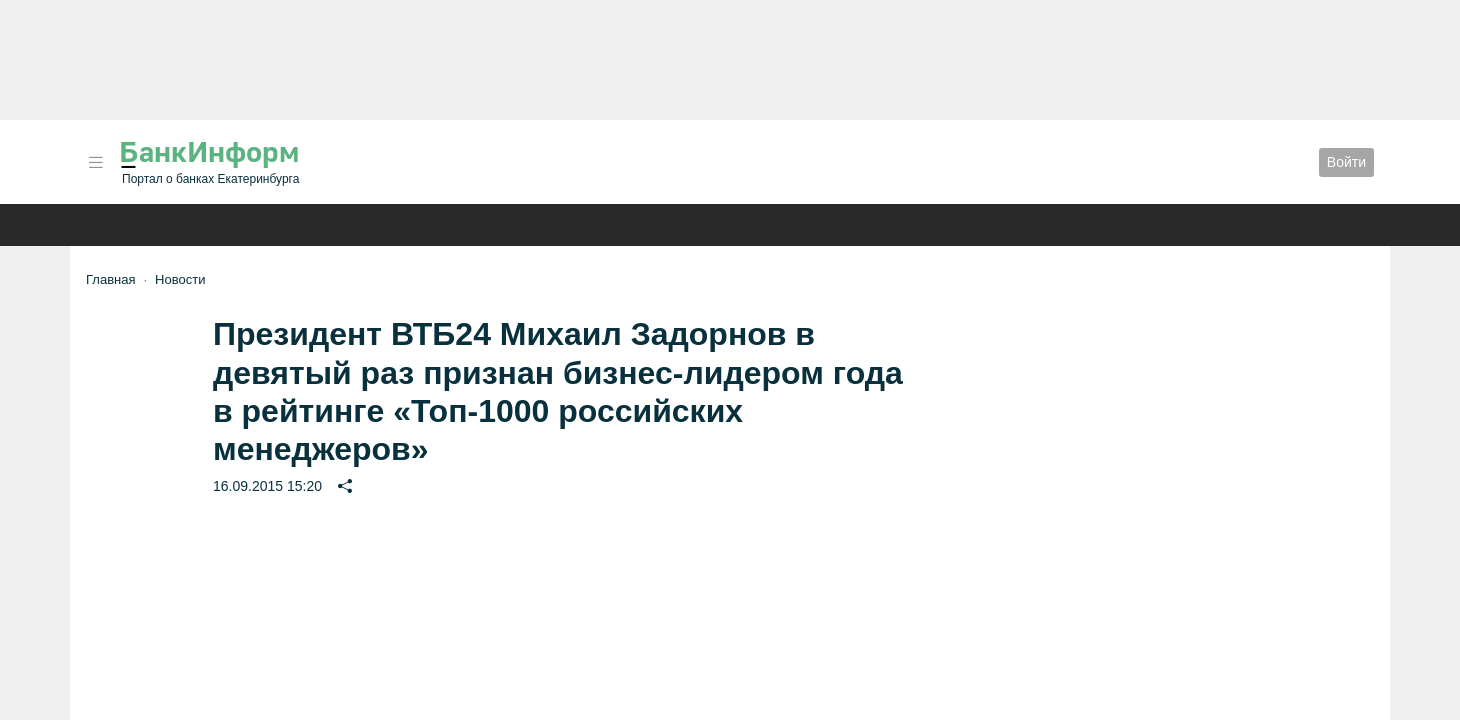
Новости (180, 279)
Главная (110, 279)
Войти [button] (1346, 162)
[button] (96, 162)
